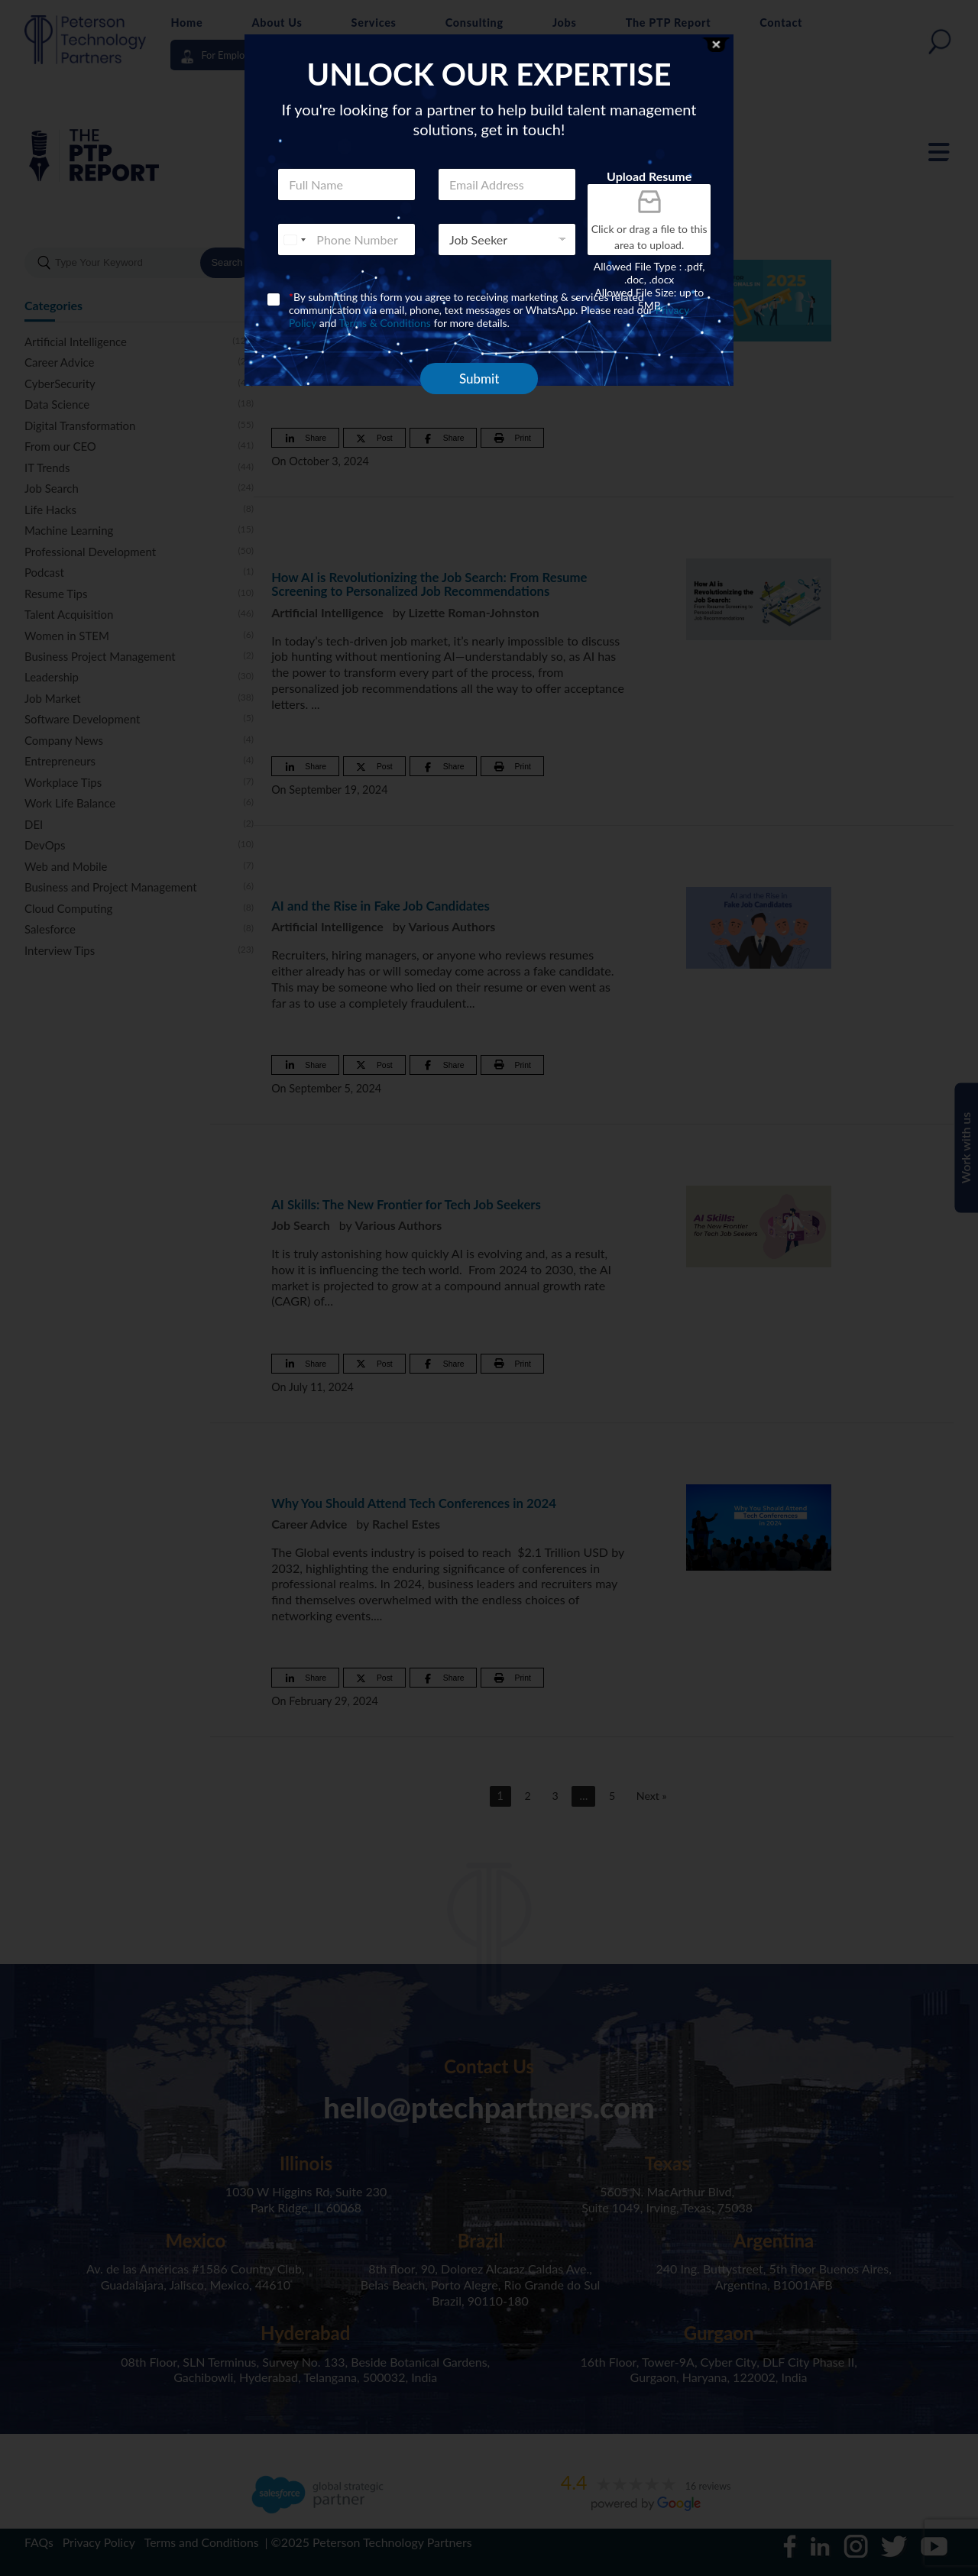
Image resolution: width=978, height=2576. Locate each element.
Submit (479, 379)
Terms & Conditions (385, 322)
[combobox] (294, 239)
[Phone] (346, 239)
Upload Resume (649, 176)
